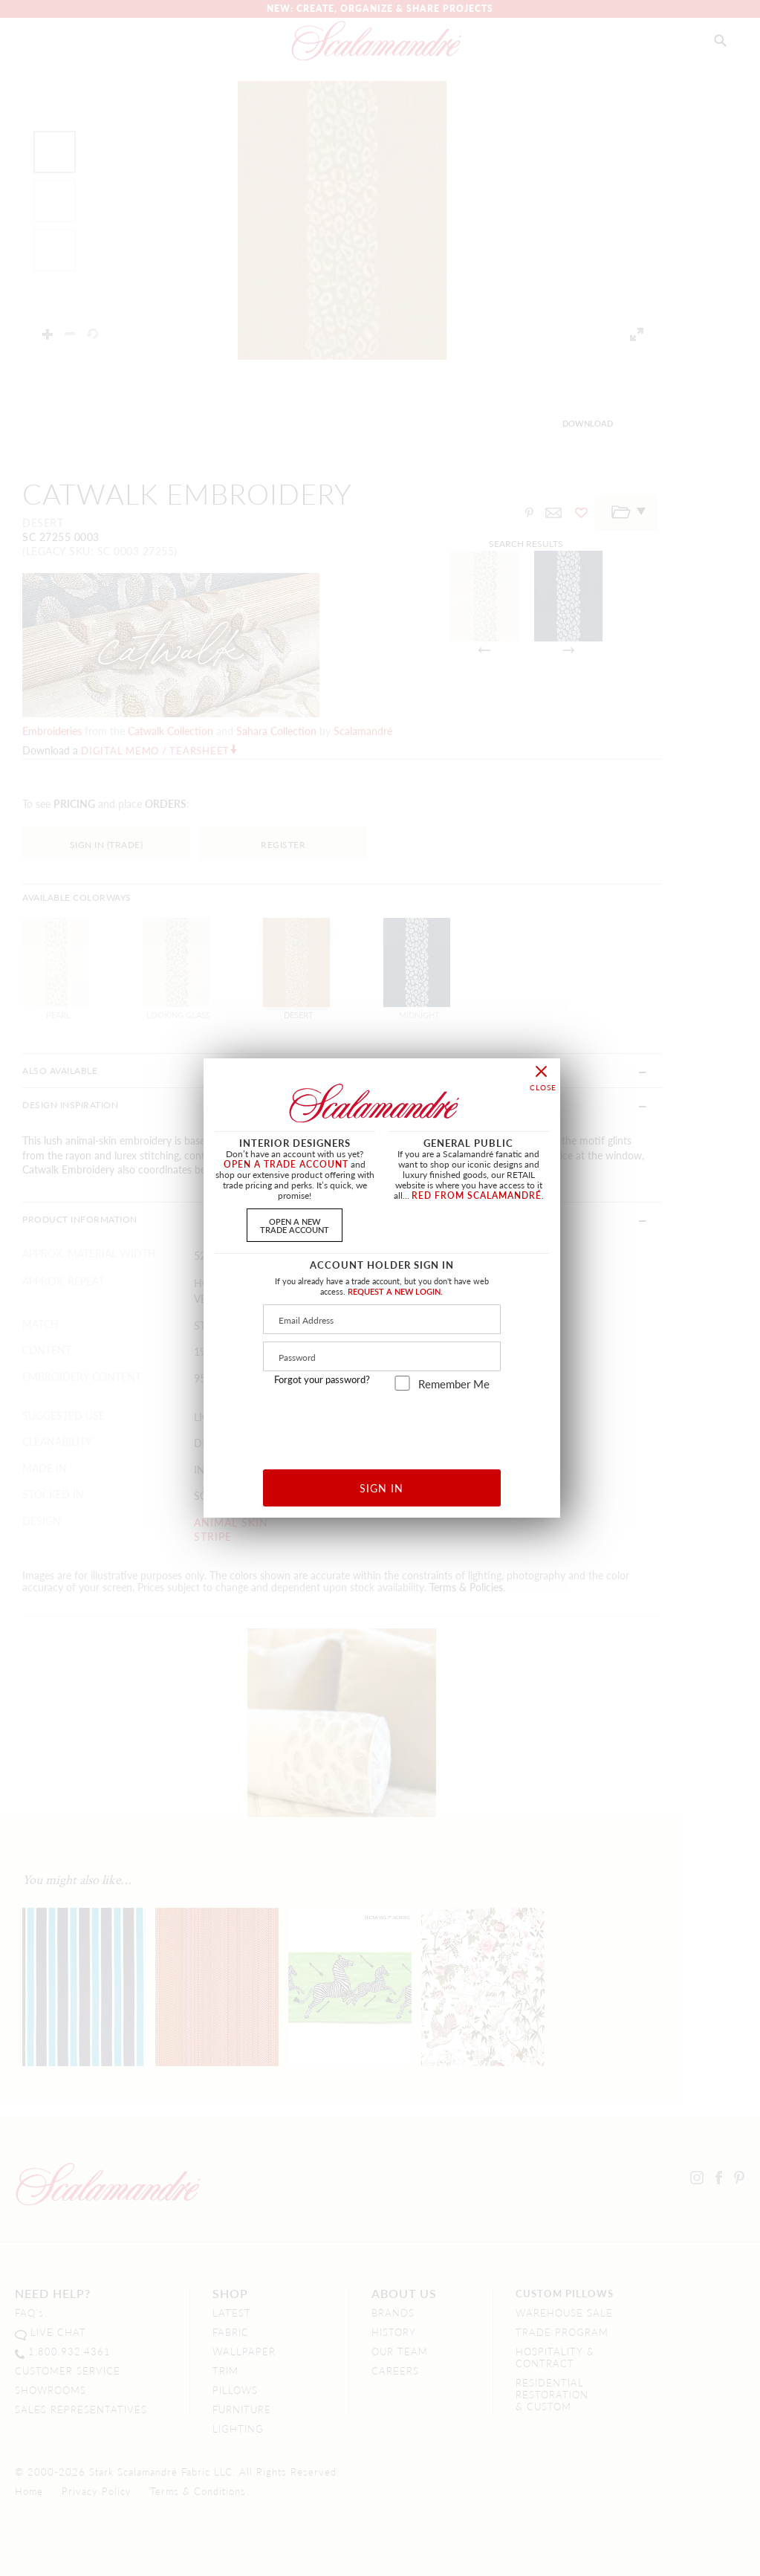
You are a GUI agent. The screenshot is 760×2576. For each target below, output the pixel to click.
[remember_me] (402, 1383)
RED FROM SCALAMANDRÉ (477, 1195)
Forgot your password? (322, 1379)
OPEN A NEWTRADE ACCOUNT (294, 1225)
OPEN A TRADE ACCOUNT (286, 1164)
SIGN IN (381, 1487)
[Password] (382, 1356)
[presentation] (382, 1424)
